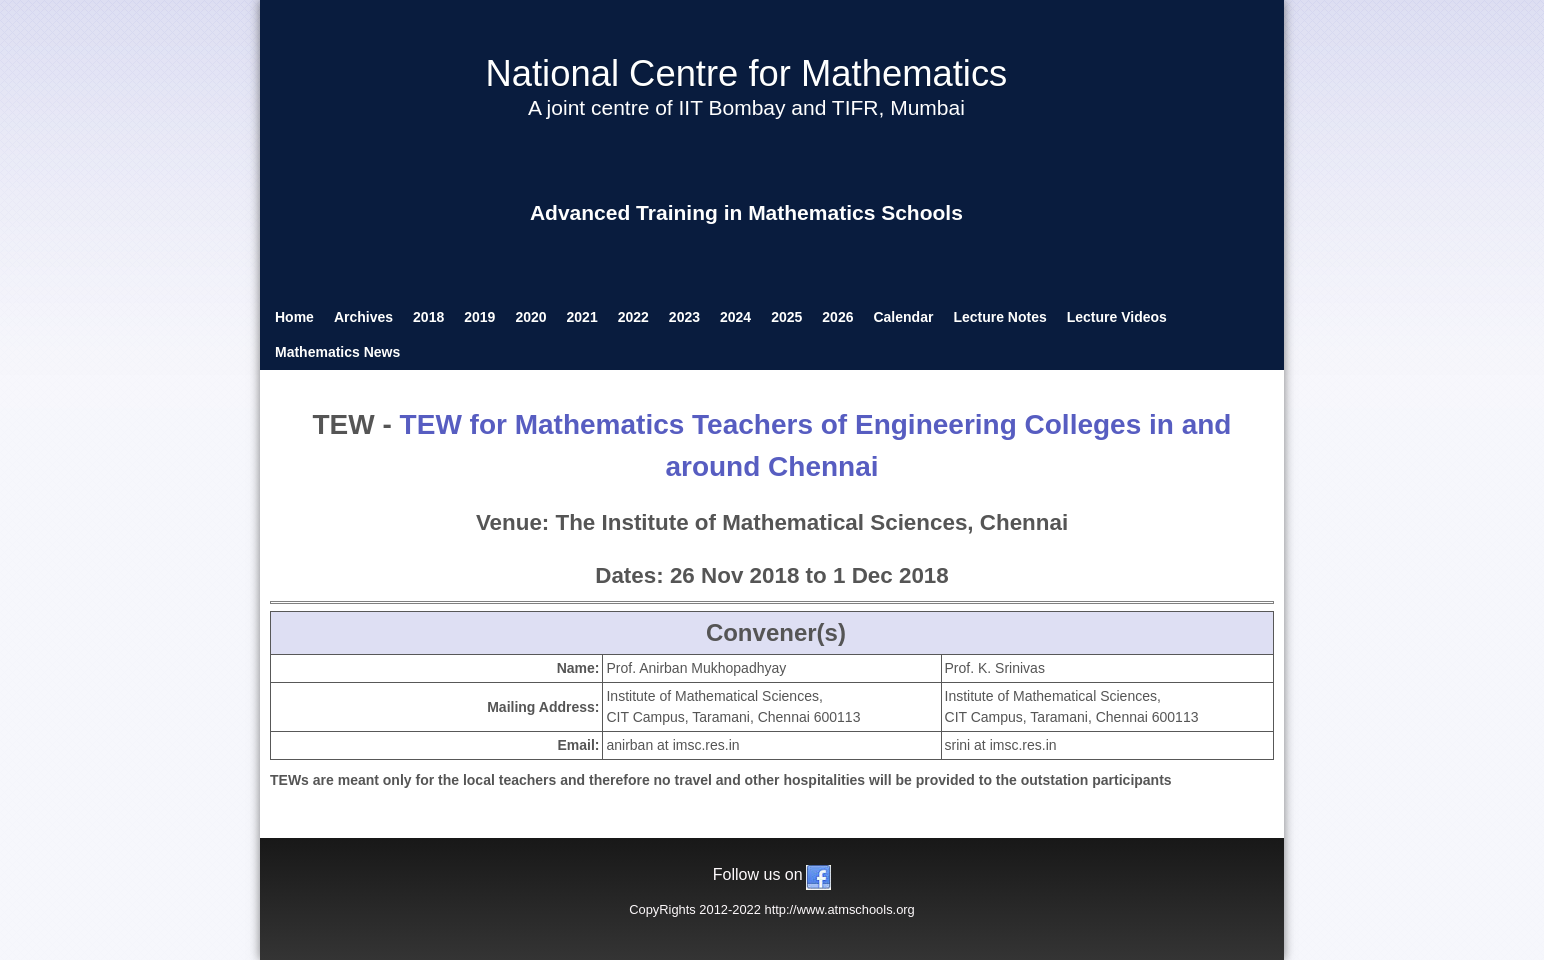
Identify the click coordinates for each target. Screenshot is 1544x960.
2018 (428, 317)
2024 (735, 317)
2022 (633, 317)
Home (294, 317)
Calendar (903, 317)
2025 (786, 317)
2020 (530, 317)
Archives (363, 317)
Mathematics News (337, 352)
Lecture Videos (1117, 317)
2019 (479, 317)
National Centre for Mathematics (746, 73)
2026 (837, 317)
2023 (684, 317)
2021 (582, 317)
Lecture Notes (999, 317)
